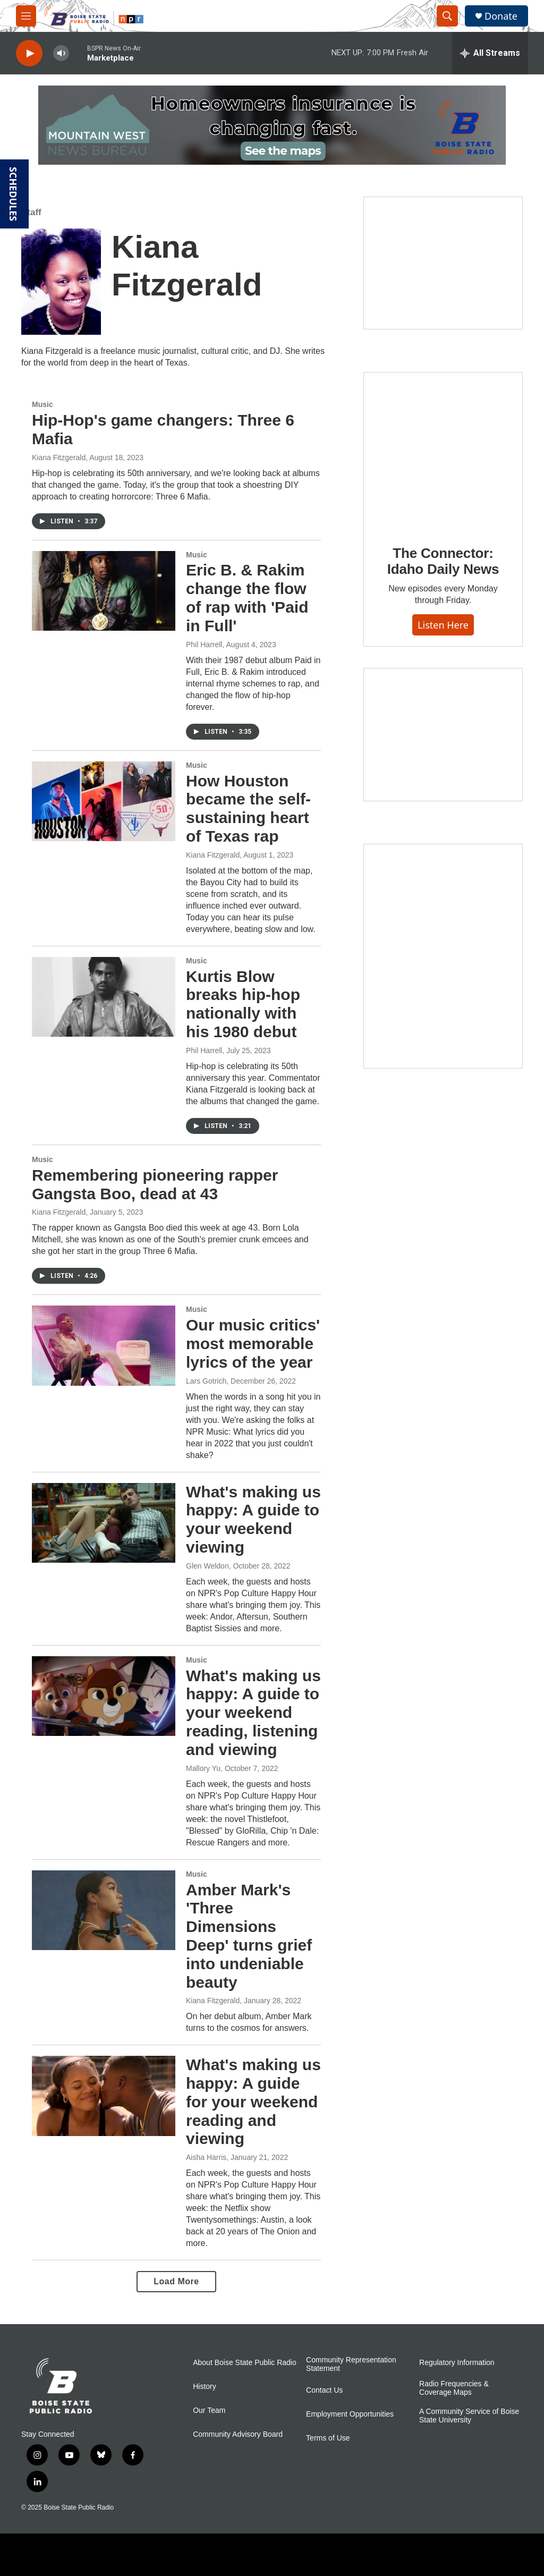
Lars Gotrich (206, 1381)
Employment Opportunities (350, 2414)
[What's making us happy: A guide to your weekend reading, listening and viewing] (103, 1696)
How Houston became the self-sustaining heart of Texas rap (248, 808)
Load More (176, 2281)
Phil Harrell (204, 644)
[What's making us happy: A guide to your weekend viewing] (103, 1523)
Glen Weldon (207, 1566)
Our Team (209, 2410)
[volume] (61, 53)
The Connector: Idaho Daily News (443, 561)
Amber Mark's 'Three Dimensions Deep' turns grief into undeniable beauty (249, 1936)
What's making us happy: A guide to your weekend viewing (253, 1519)
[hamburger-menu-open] (26, 16)
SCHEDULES (13, 194)
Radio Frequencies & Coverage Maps (454, 2388)
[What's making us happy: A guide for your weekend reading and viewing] (103, 2096)
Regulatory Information (457, 2363)
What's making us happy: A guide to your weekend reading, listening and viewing (253, 1712)
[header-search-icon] (447, 16)
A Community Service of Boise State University (469, 2416)
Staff (31, 212)
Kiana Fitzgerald (59, 457)
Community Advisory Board (238, 2434)
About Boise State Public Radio (244, 2363)
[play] (29, 53)
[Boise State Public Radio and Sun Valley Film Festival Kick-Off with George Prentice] (443, 263)
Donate (500, 16)
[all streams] (490, 53)
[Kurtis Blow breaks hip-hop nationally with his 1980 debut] (103, 997)
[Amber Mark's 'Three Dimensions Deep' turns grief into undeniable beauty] (103, 1910)
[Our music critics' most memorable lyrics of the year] (103, 1345)
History (204, 2387)
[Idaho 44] (443, 734)
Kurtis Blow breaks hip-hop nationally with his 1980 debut (243, 1004)
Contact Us (324, 2390)
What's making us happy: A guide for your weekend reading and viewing (253, 2101)
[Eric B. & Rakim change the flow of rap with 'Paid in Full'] (103, 591)
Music (42, 404)
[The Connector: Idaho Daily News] (443, 451)
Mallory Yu (203, 1768)
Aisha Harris (206, 2157)
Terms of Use (328, 2438)
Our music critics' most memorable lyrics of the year (253, 1343)
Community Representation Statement (351, 2364)
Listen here (443, 624)
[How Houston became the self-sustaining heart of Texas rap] (103, 801)
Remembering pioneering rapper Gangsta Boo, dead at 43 (155, 1184)
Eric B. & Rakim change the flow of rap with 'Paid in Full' (247, 597)
